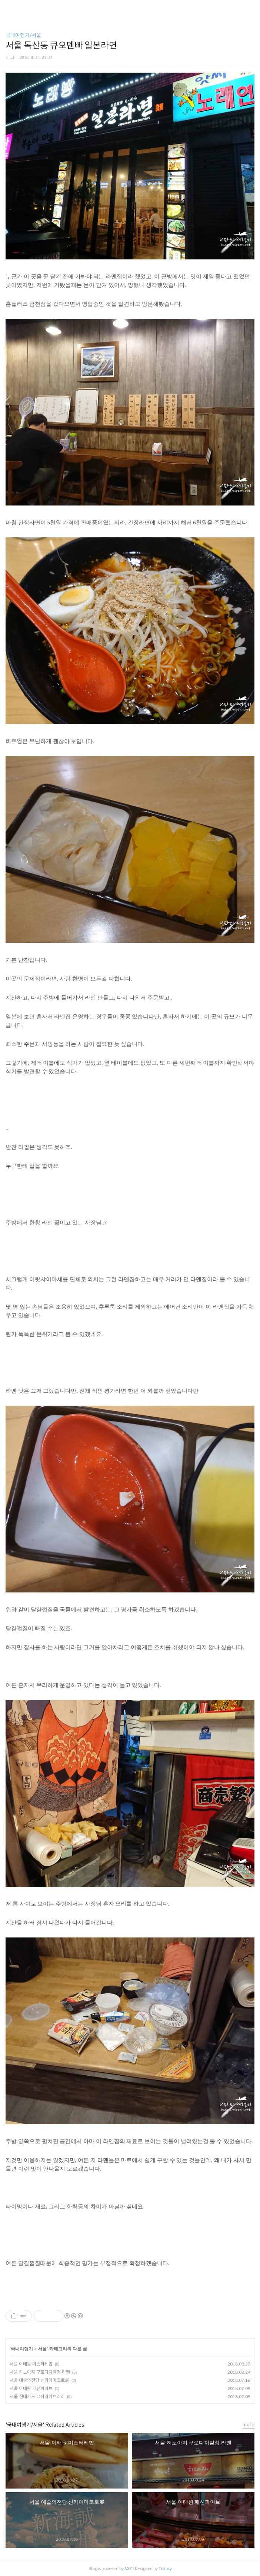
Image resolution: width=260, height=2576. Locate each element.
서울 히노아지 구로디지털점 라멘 (40, 2372)
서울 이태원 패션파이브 (31, 2388)
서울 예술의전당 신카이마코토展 (39, 2380)
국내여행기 (22, 2348)
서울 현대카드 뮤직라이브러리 (37, 2396)
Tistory (165, 2568)
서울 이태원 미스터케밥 (31, 2364)
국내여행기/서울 (23, 35)
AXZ (128, 2568)
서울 (42, 2348)
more (248, 2424)
